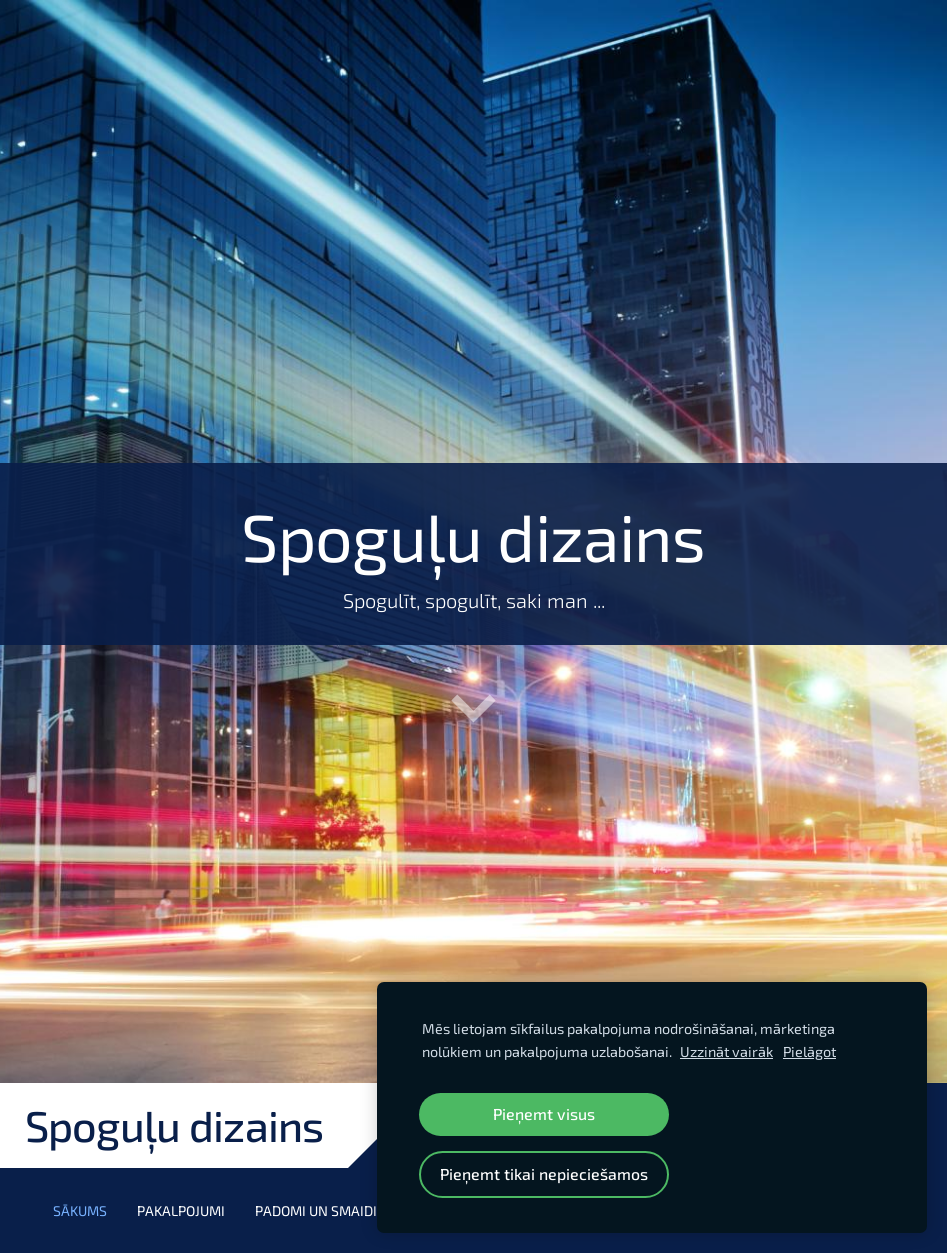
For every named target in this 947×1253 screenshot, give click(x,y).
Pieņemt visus (544, 1113)
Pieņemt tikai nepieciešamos (544, 1173)
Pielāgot (809, 1051)
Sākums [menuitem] (80, 1210)
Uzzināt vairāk (726, 1051)
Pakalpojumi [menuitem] (181, 1210)
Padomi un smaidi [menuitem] (316, 1210)
